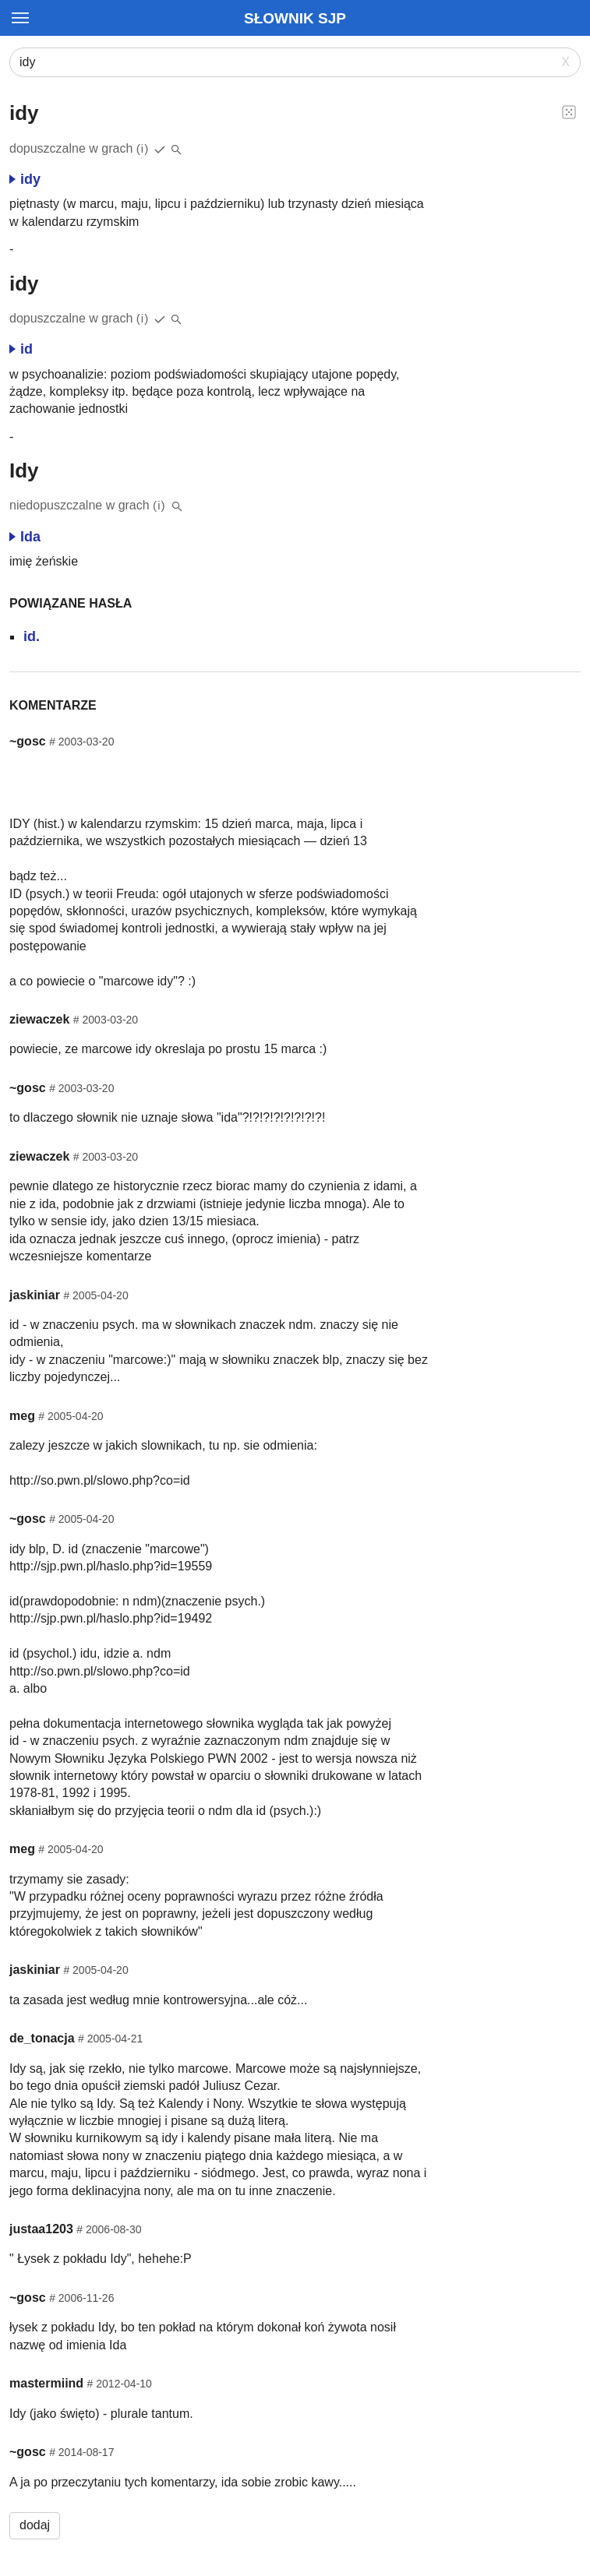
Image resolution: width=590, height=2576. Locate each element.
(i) (143, 148)
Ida (25, 536)
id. (31, 636)
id (21, 349)
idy (25, 179)
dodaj (34, 2525)
